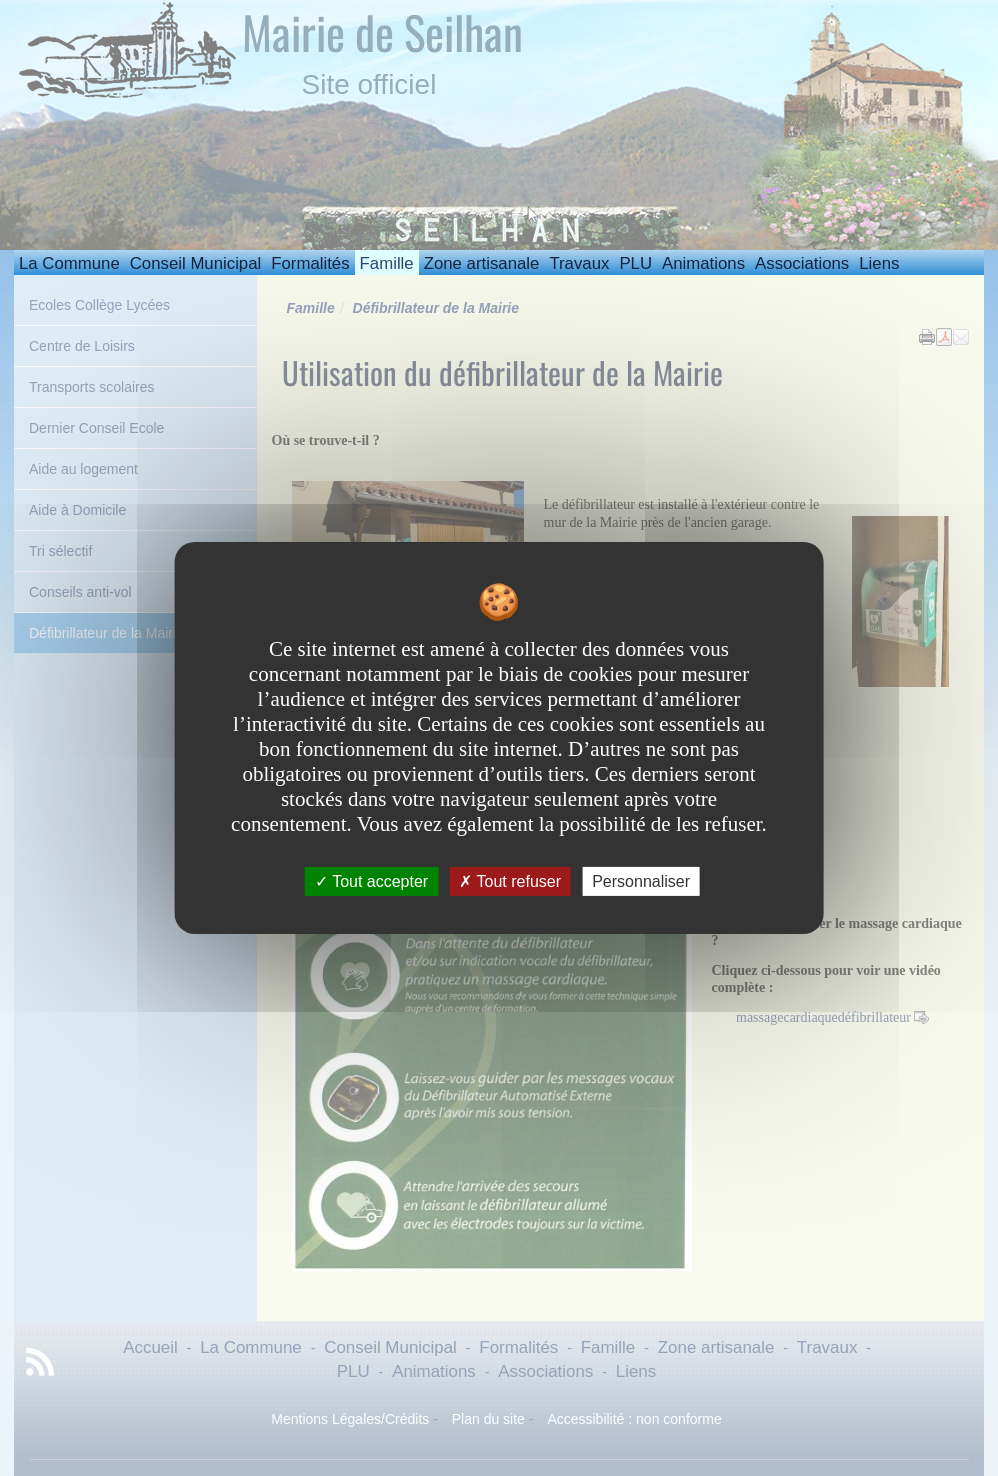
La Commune (69, 263)
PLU (635, 263)
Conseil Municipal (196, 263)
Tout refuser (510, 881)
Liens (879, 263)
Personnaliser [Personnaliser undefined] (641, 881)
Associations (802, 263)
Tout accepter (371, 881)
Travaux (579, 263)
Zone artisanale (482, 263)
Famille (387, 263)
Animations (703, 263)
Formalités (310, 263)
